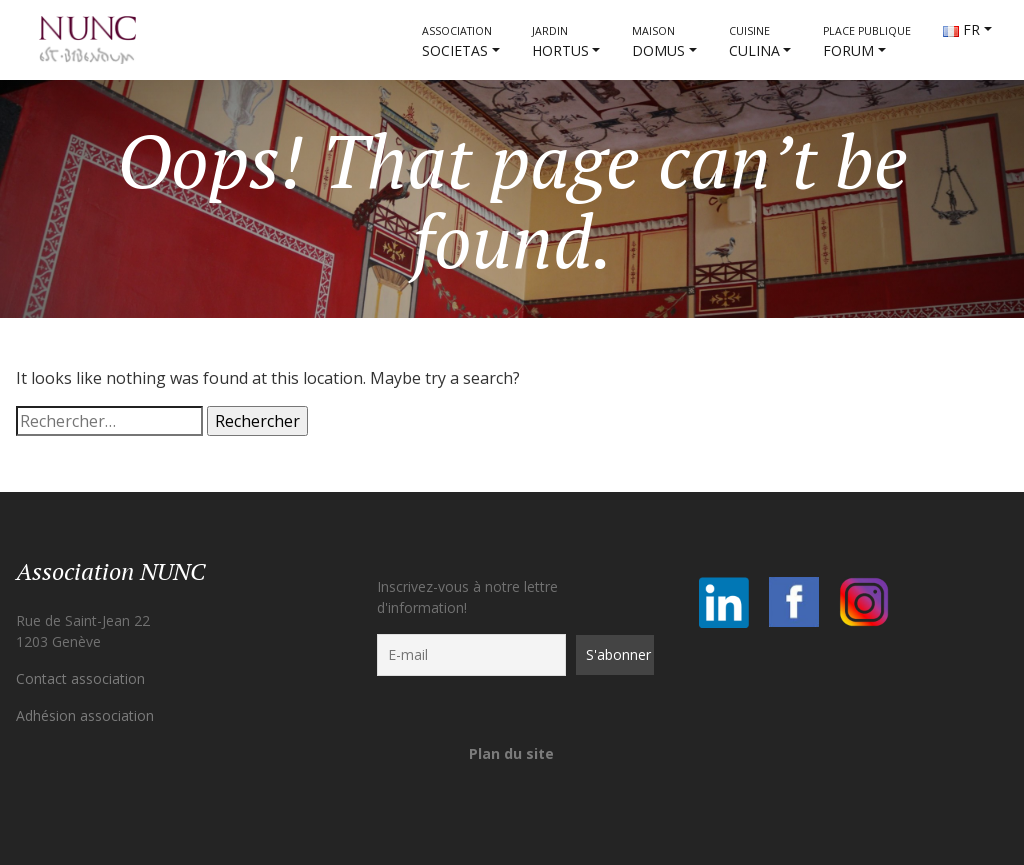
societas (457, 42)
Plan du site (511, 753)
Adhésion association (85, 715)
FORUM (867, 42)
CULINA (754, 42)
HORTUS (560, 42)
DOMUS (658, 42)
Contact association (80, 678)
